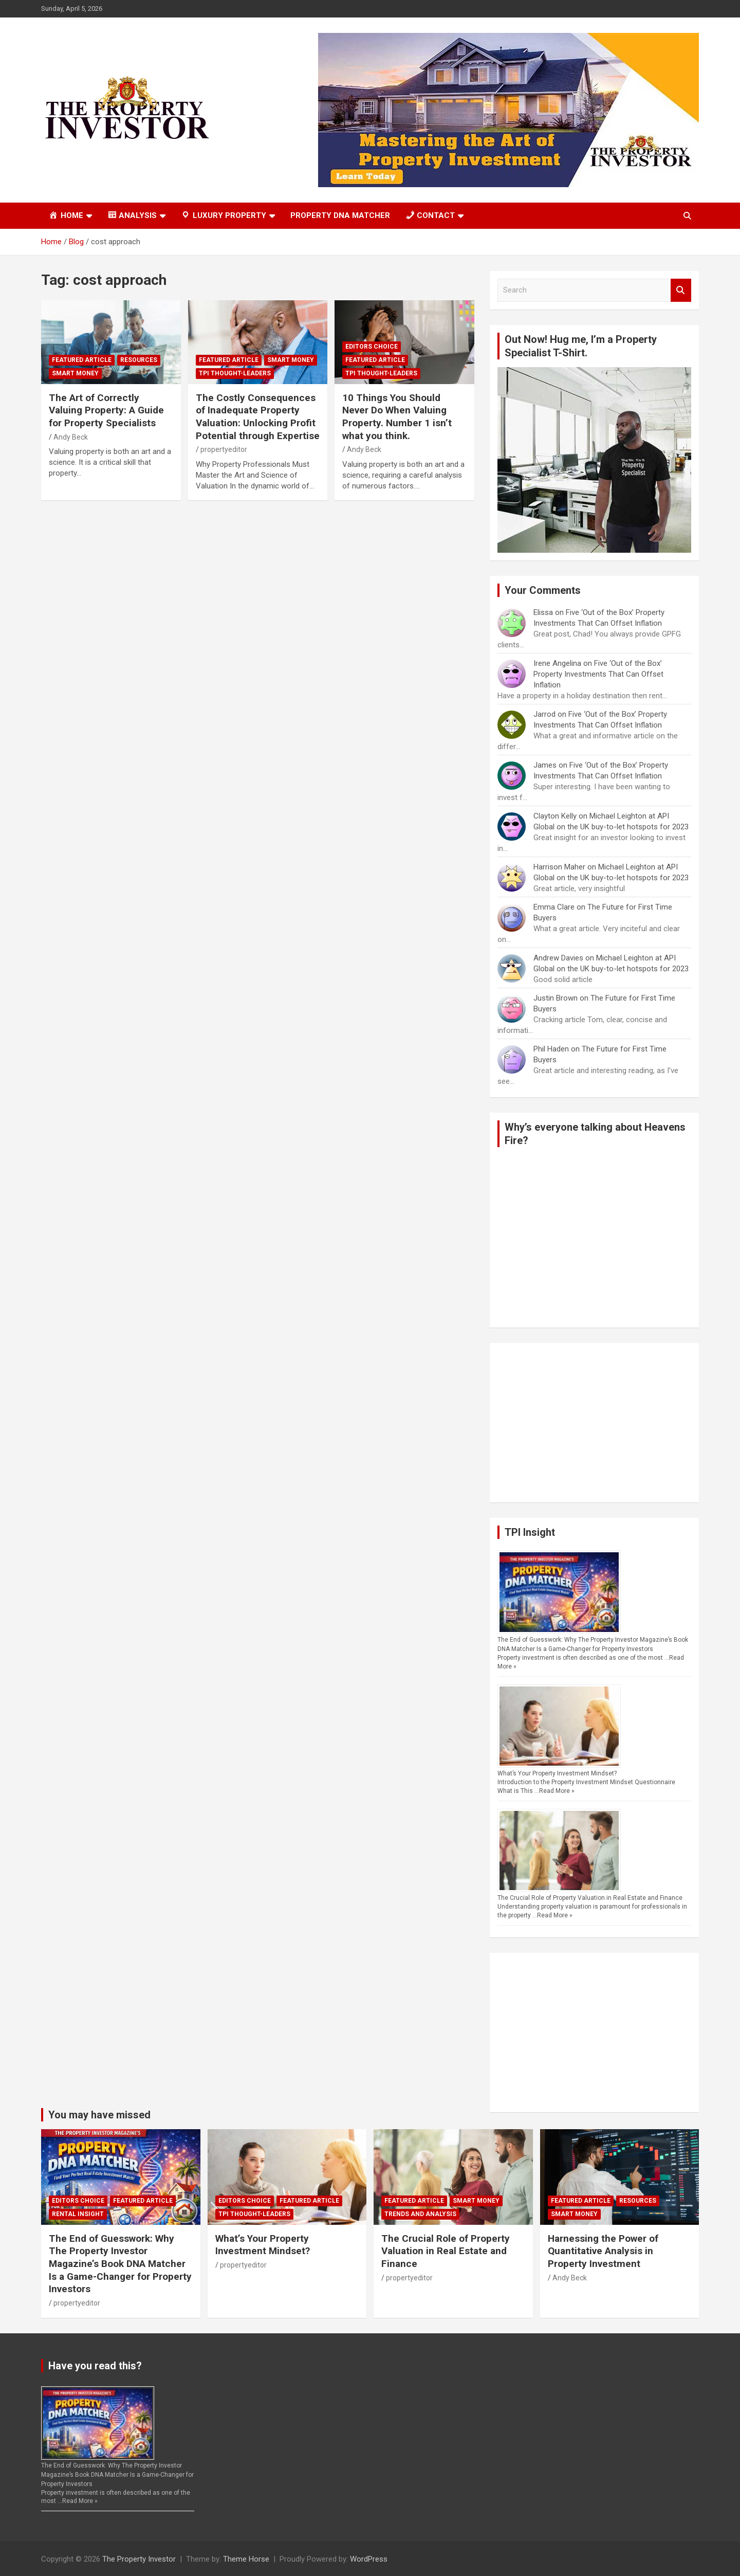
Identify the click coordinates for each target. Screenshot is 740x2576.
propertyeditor (223, 449)
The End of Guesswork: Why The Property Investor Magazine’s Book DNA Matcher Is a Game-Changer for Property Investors (120, 2264)
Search (681, 290)
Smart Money (75, 373)
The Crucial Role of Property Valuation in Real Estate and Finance (589, 1897)
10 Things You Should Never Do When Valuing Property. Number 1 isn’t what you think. (397, 417)
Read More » (557, 1790)
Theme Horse (246, 2559)
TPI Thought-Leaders (235, 373)
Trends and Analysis (420, 2214)
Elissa (543, 612)
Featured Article (82, 360)
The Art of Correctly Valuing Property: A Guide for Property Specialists (106, 410)
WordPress (368, 2559)
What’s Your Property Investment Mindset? (557, 1773)
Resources (138, 360)
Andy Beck (70, 437)
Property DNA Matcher (340, 215)
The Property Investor (139, 2559)
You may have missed (99, 2115)
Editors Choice (371, 346)
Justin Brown (555, 998)
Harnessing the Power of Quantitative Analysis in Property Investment (603, 2251)
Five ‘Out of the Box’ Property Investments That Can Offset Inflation (598, 674)
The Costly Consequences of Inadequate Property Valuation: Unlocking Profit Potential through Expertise (258, 417)
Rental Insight (78, 2214)
